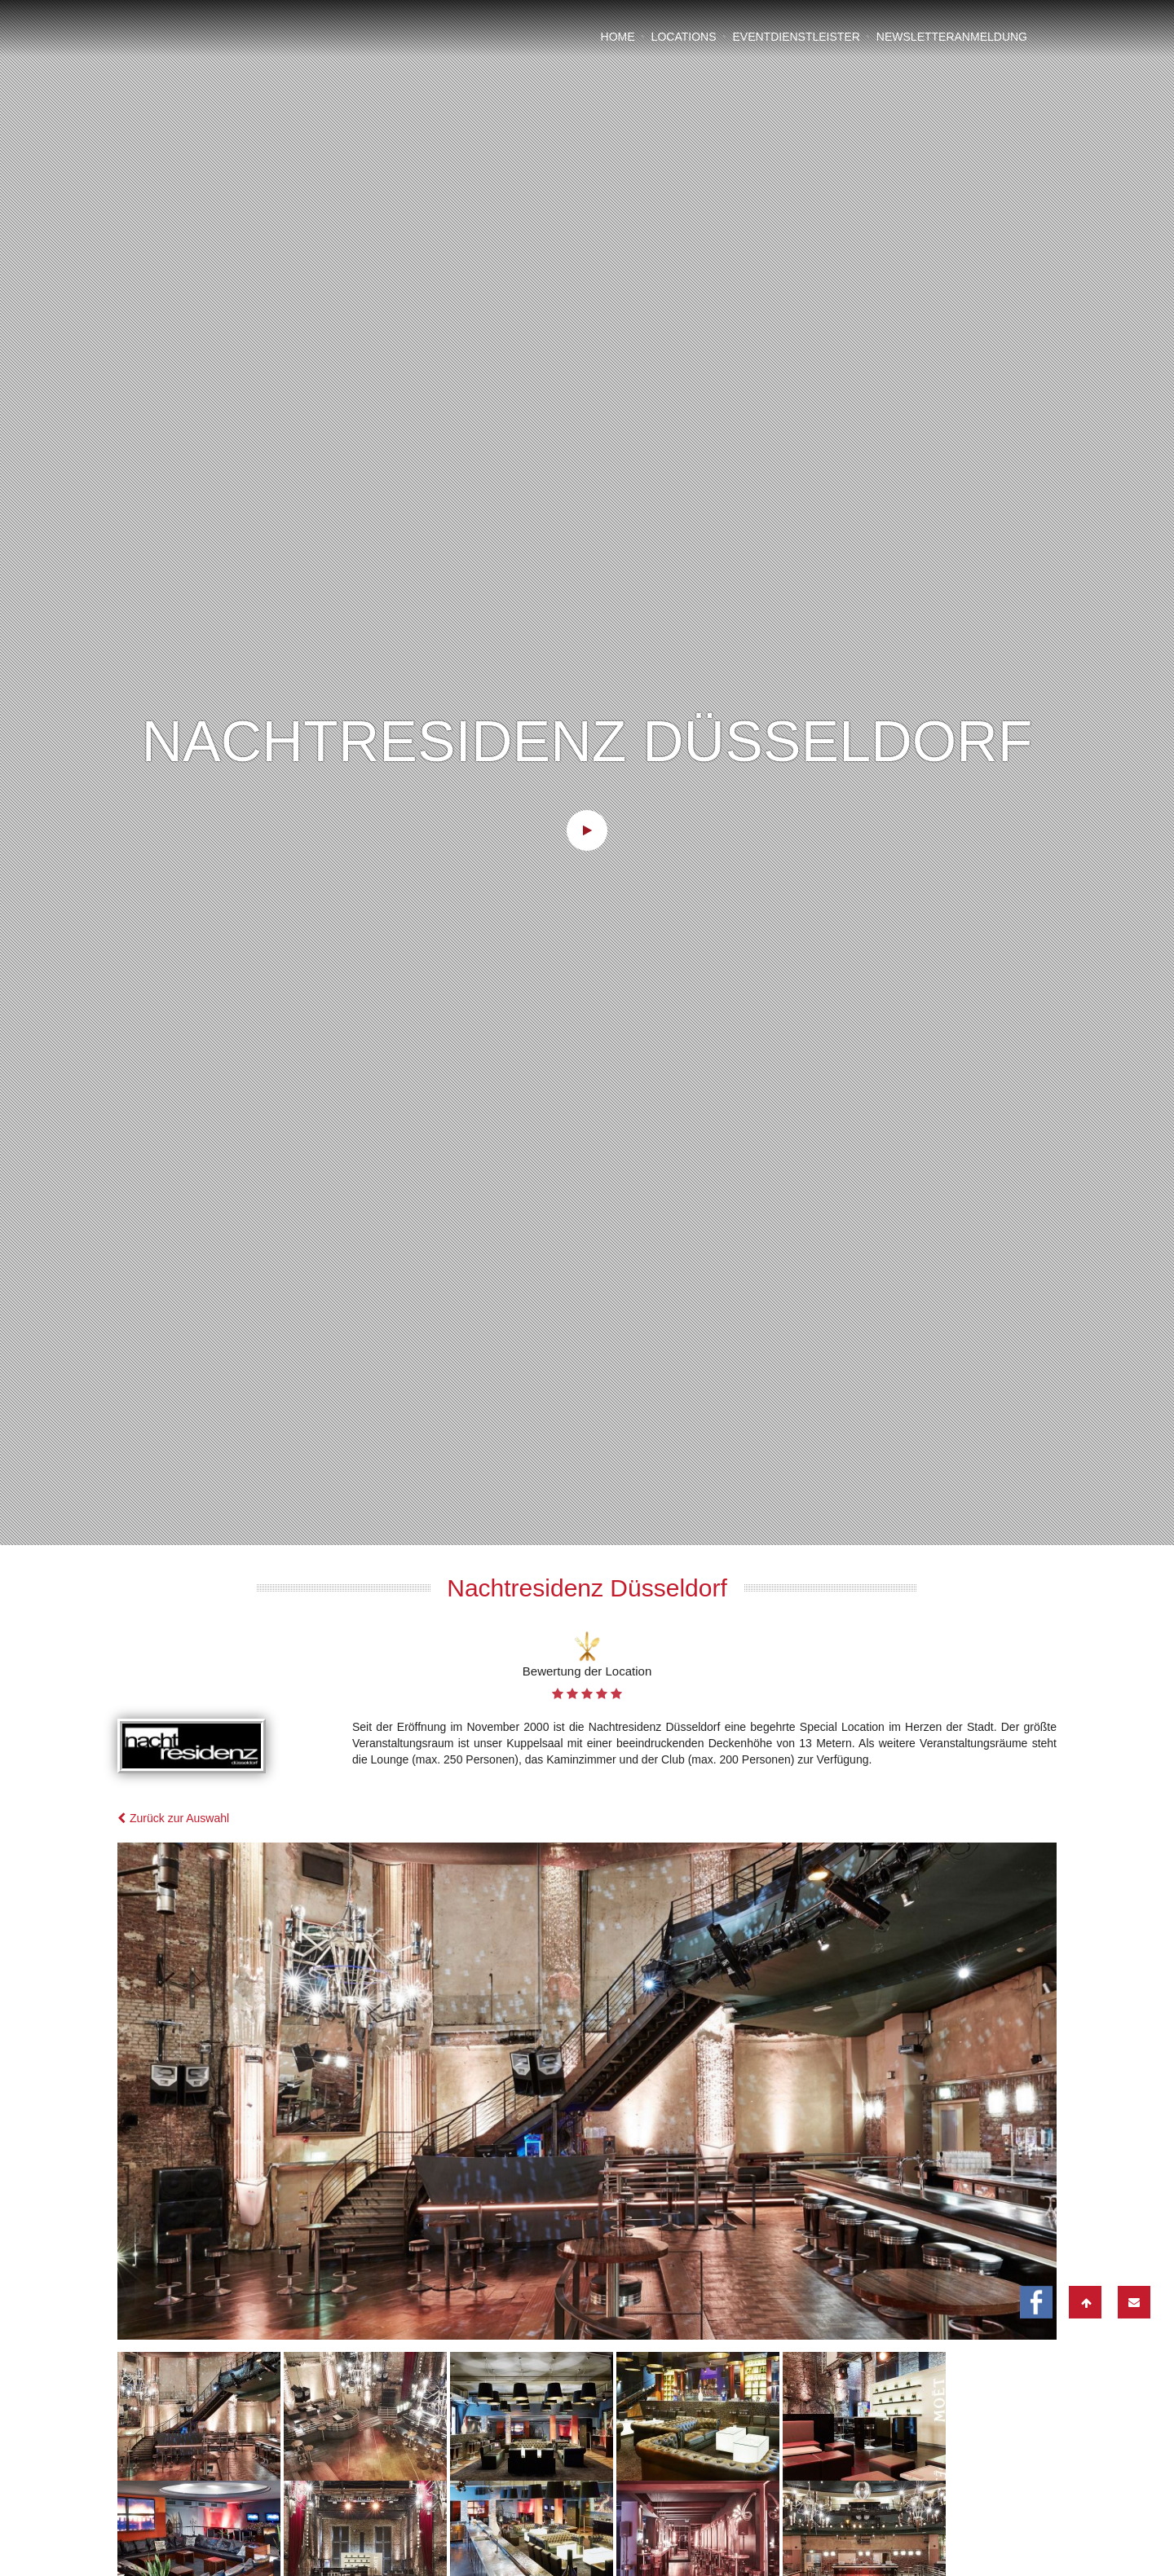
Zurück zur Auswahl (173, 1669)
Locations (684, 36)
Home (618, 36)
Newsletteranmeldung (951, 36)
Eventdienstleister (795, 36)
